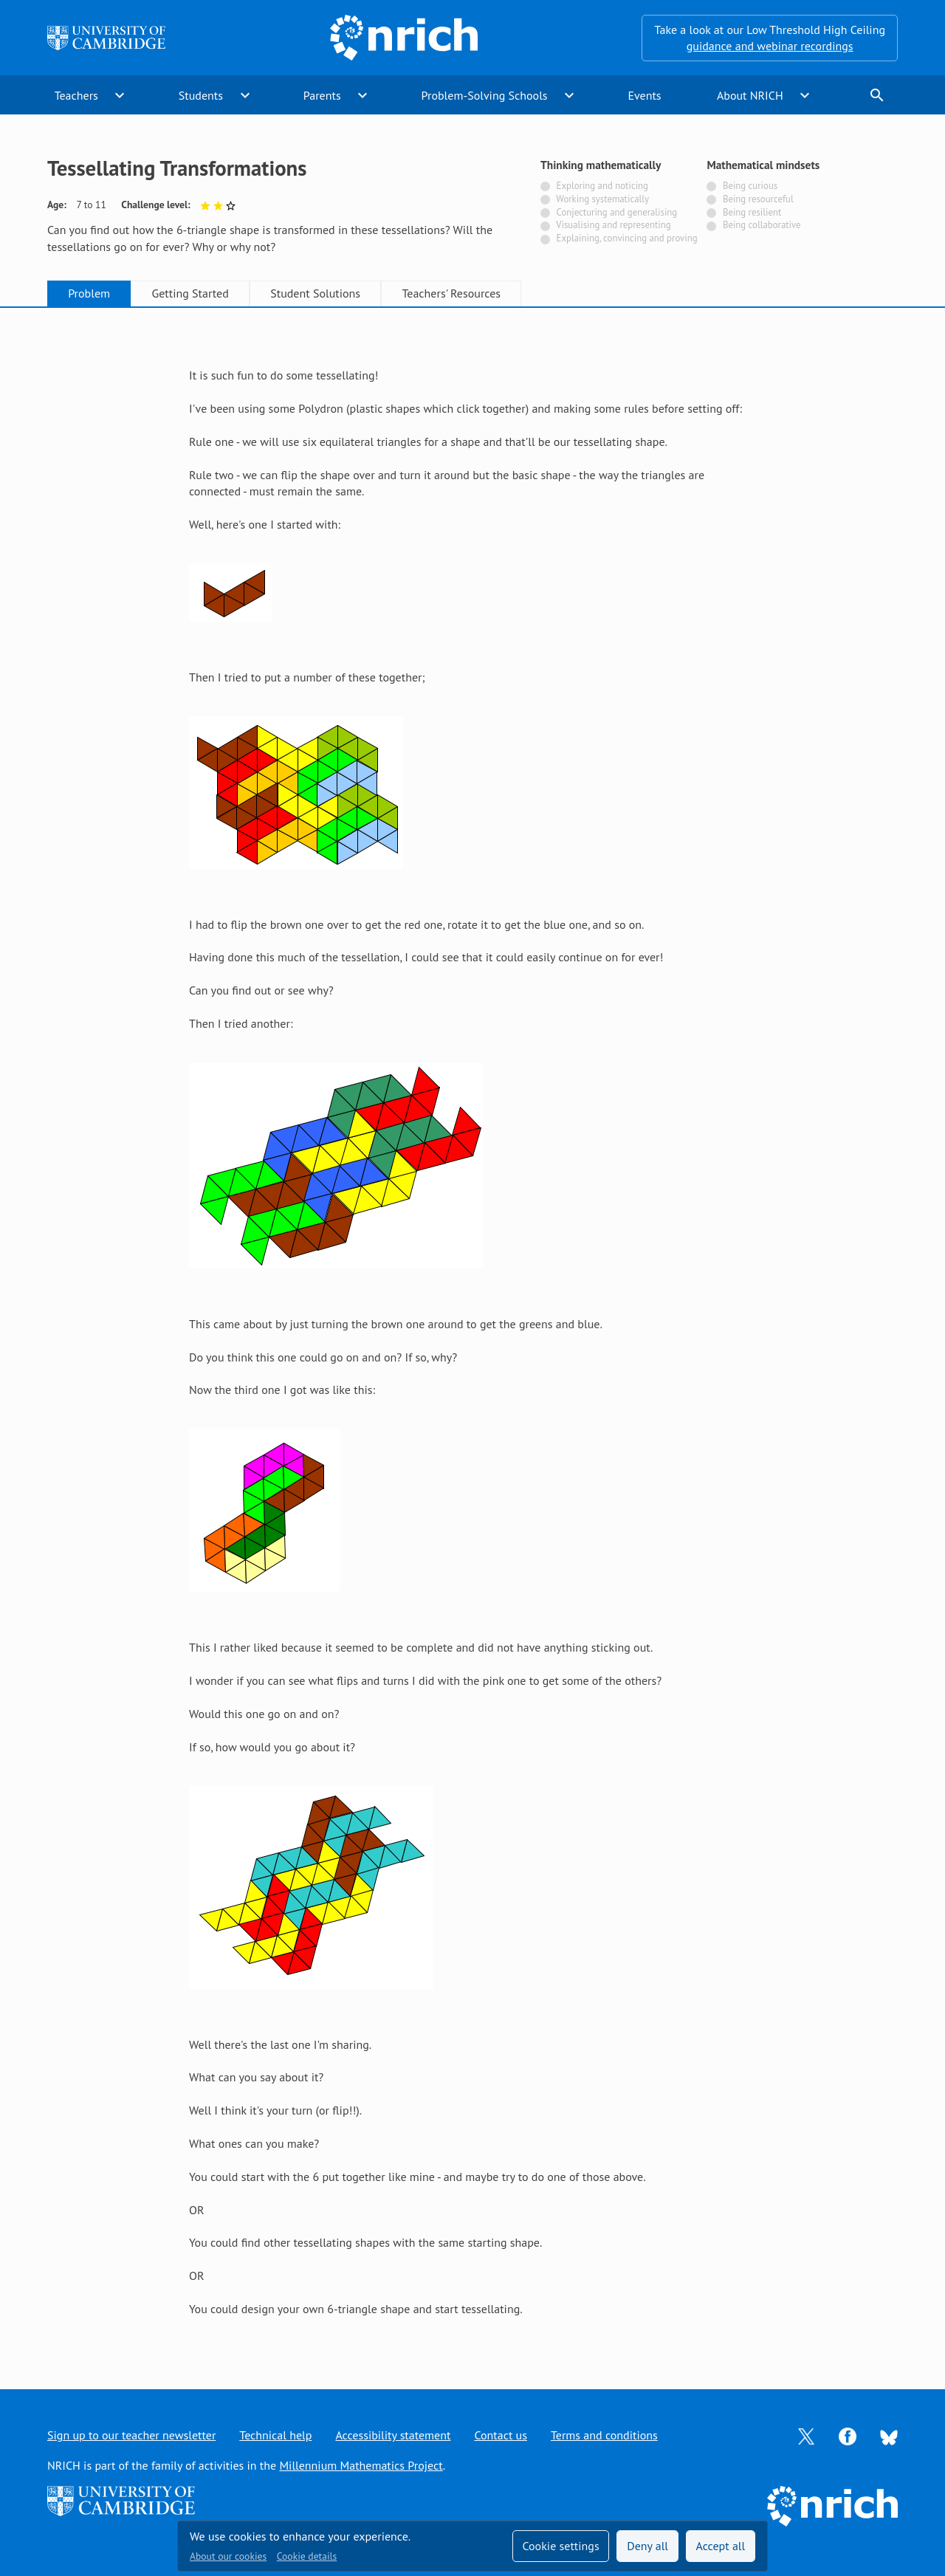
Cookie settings (560, 2545)
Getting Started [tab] (189, 293)
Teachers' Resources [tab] (451, 293)
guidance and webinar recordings (770, 45)
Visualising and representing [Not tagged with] (613, 225)
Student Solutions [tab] (315, 293)
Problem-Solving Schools (485, 95)
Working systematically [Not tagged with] (602, 199)
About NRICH (750, 95)
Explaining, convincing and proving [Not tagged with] (627, 238)
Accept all (721, 2545)
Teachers (76, 95)
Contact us (500, 2435)
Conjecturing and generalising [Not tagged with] (617, 212)
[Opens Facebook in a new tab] (847, 2435)
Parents (322, 95)
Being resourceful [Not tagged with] (758, 199)
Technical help (275, 2435)
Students (201, 95)
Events (644, 95)
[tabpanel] (472, 1333)
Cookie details (307, 2556)
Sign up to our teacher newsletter (131, 2435)
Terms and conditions (604, 2435)
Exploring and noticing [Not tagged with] (602, 185)
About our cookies (228, 2556)
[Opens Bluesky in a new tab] (889, 2435)
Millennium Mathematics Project (360, 2465)
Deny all (647, 2545)
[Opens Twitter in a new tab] (806, 2435)
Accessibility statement (392, 2435)
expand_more (119, 95)
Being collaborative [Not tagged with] (762, 225)
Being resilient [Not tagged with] (752, 212)
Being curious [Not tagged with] (750, 185)
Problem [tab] (89, 293)
